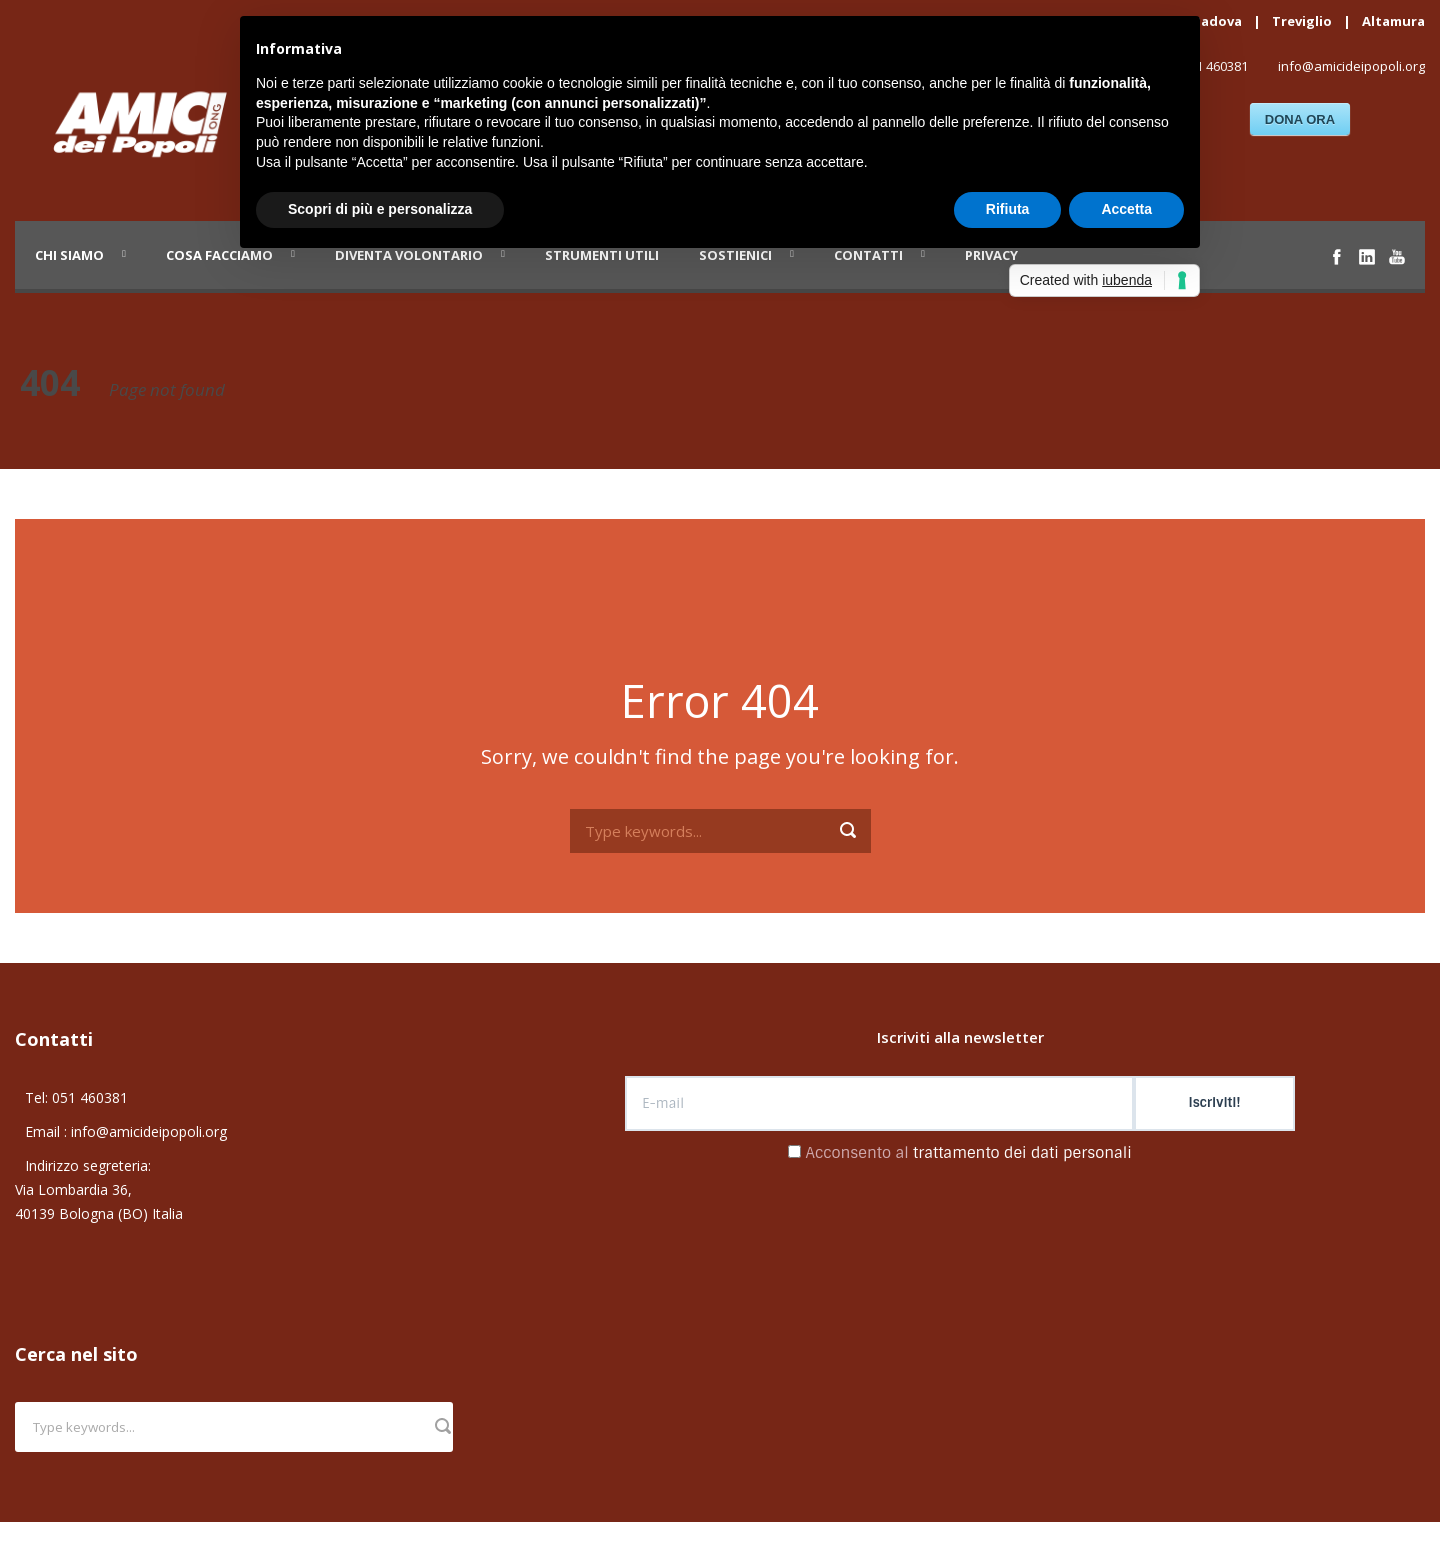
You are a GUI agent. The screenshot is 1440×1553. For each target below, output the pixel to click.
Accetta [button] (1126, 209)
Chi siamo (69, 255)
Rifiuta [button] (1008, 209)
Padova (1217, 21)
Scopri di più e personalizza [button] (380, 209)
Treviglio (1302, 21)
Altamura (1393, 21)
